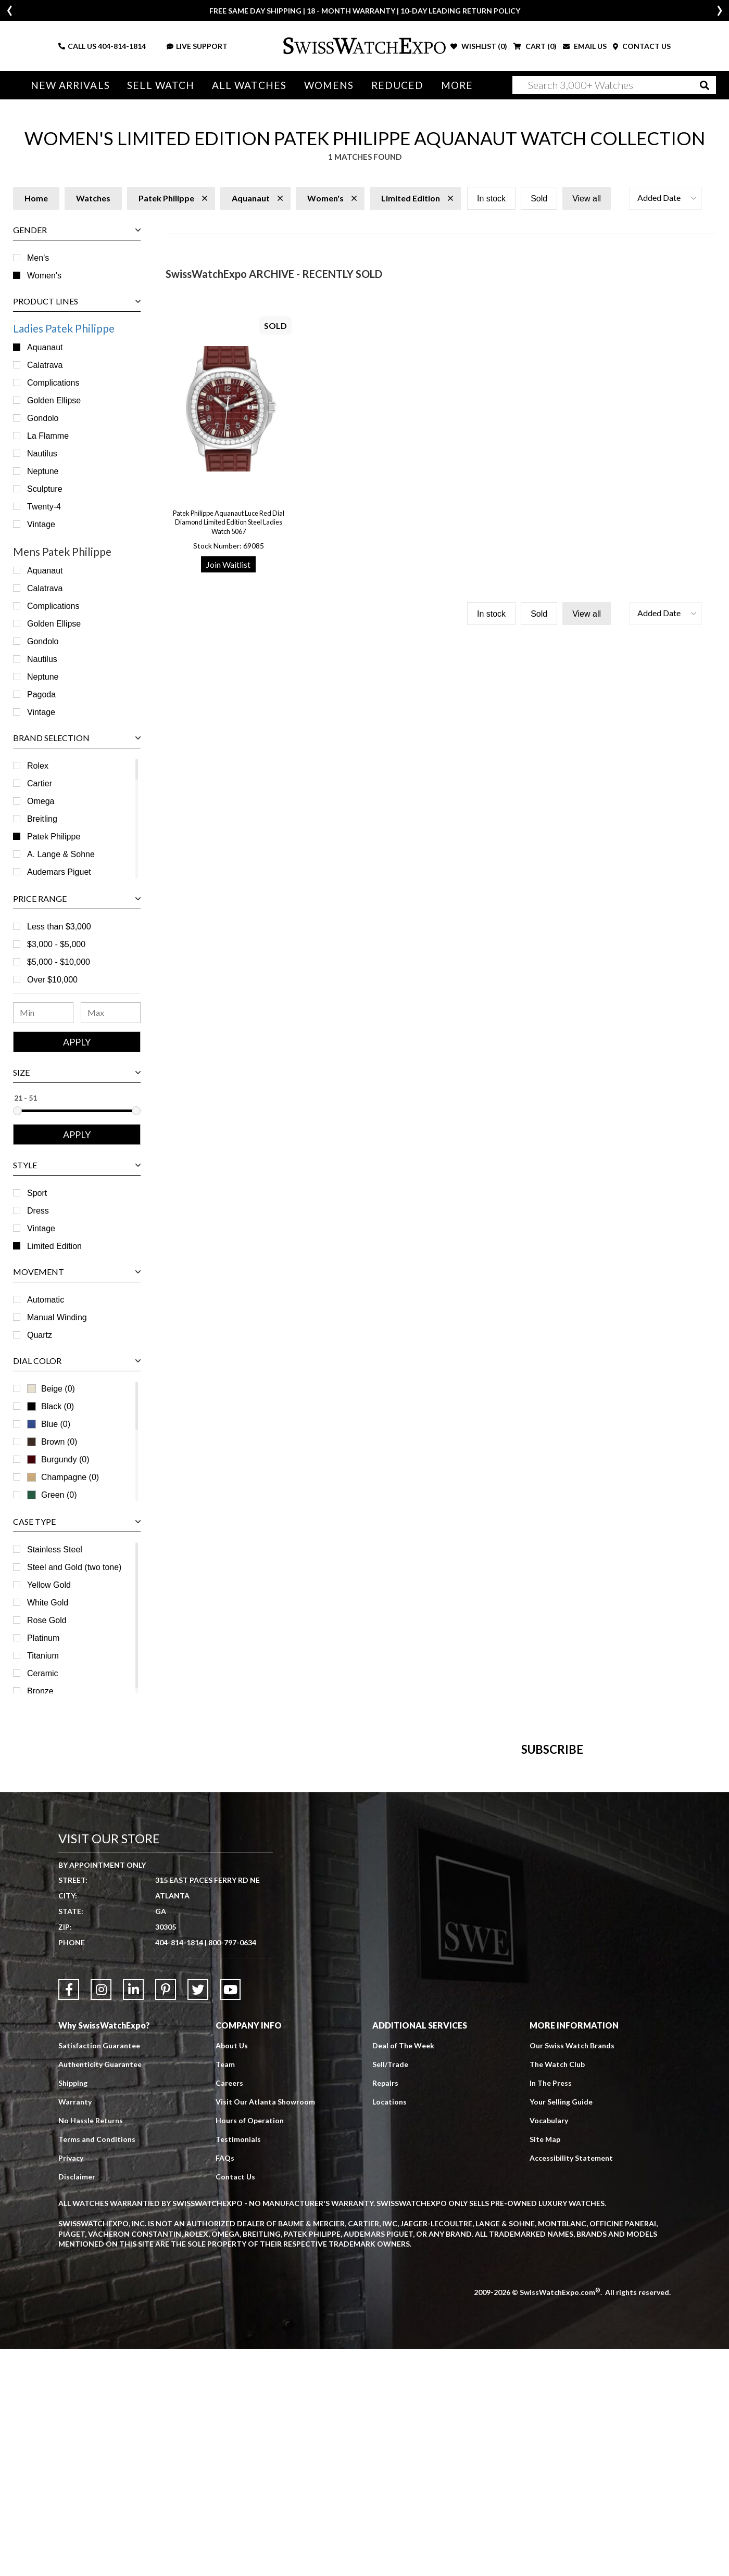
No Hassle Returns (90, 2347)
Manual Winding (57, 1317)
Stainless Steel (54, 1549)
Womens (324, 85)
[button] (665, 198)
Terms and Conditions (96, 2366)
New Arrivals (70, 85)
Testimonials (238, 2366)
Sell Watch (159, 85)
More (451, 85)
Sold (539, 198)
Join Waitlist (228, 564)
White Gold (47, 1602)
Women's (44, 275)
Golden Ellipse (54, 400)
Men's (38, 257)
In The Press (551, 2309)
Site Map (545, 2366)
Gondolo (43, 418)
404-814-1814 (122, 46)
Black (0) (50, 1406)
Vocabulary (549, 2347)
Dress (38, 1210)
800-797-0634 (232, 2169)
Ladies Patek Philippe (64, 328)
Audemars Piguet (59, 872)
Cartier (39, 783)
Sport (37, 1193)
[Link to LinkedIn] (133, 2216)
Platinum (43, 1638)
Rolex (37, 765)
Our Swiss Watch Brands (572, 2272)
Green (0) (52, 1494)
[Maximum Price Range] (111, 1012)
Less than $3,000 (59, 926)
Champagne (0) (63, 1477)
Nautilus (42, 453)
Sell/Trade (390, 2291)
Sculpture (44, 488)
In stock (491, 198)
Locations (389, 2328)
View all (586, 198)
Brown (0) (52, 1441)
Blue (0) (48, 1424)
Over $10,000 (52, 979)
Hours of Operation (250, 2347)
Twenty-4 (44, 506)
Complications (53, 382)
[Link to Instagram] (101, 2216)
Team (225, 2291)
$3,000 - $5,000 (56, 944)
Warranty (75, 2328)
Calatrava (44, 365)
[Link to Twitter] (197, 2216)
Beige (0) (51, 1388)
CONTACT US (642, 46)
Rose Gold (47, 1620)
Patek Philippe (53, 836)
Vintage (41, 524)
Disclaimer (76, 2403)
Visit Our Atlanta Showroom (265, 2328)
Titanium (43, 1655)
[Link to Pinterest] (165, 2216)
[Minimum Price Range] (43, 1012)
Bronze (40, 1691)
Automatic (45, 1299)
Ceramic (42, 1673)
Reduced (392, 85)
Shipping (72, 2309)
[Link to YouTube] (230, 2216)
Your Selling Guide (561, 2328)
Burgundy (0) (58, 1459)
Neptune (43, 471)
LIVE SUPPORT (197, 46)
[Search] (614, 85)
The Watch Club (557, 2291)
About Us (232, 2272)
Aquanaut (45, 347)
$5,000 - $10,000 (58, 962)
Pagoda (41, 694)
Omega (40, 801)
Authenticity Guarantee (100, 2291)
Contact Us (235, 2403)
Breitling (42, 818)
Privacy (70, 2384)
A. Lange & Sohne (61, 854)
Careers (229, 2309)
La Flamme (48, 435)
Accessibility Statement (571, 2384)
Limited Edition (54, 1246)
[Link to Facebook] (68, 2216)
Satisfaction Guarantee (99, 2272)
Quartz (39, 1335)
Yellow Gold (49, 1584)
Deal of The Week (403, 2272)
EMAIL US (585, 46)
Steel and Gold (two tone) (74, 1567)
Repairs (385, 2309)
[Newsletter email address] (419, 1918)
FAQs (225, 2384)
